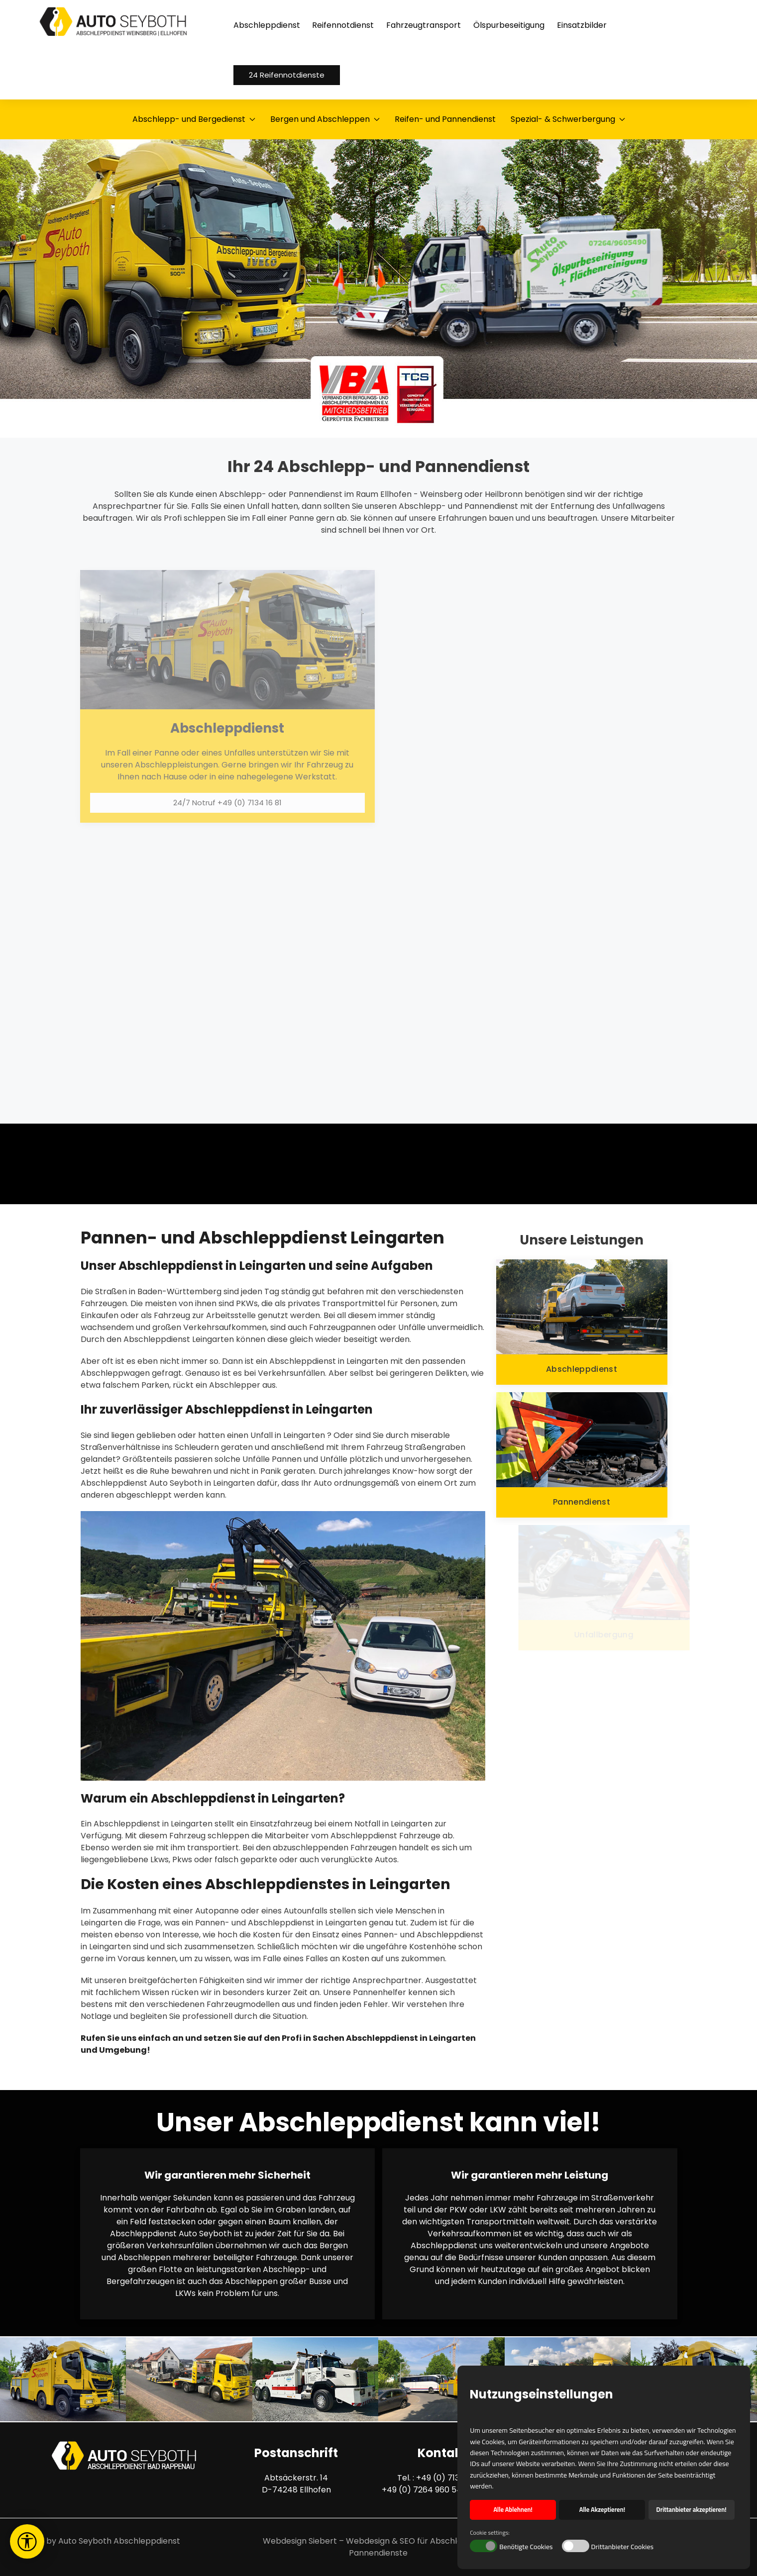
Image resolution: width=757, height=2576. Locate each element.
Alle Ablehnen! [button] (512, 2509)
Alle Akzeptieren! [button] (602, 2509)
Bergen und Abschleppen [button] (325, 119)
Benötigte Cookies (525, 2546)
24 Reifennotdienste (286, 75)
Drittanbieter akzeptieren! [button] (691, 2509)
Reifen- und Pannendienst (445, 119)
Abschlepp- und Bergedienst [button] (193, 119)
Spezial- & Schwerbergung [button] (568, 119)
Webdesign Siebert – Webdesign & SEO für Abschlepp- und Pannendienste (378, 2547)
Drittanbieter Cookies (622, 2546)
